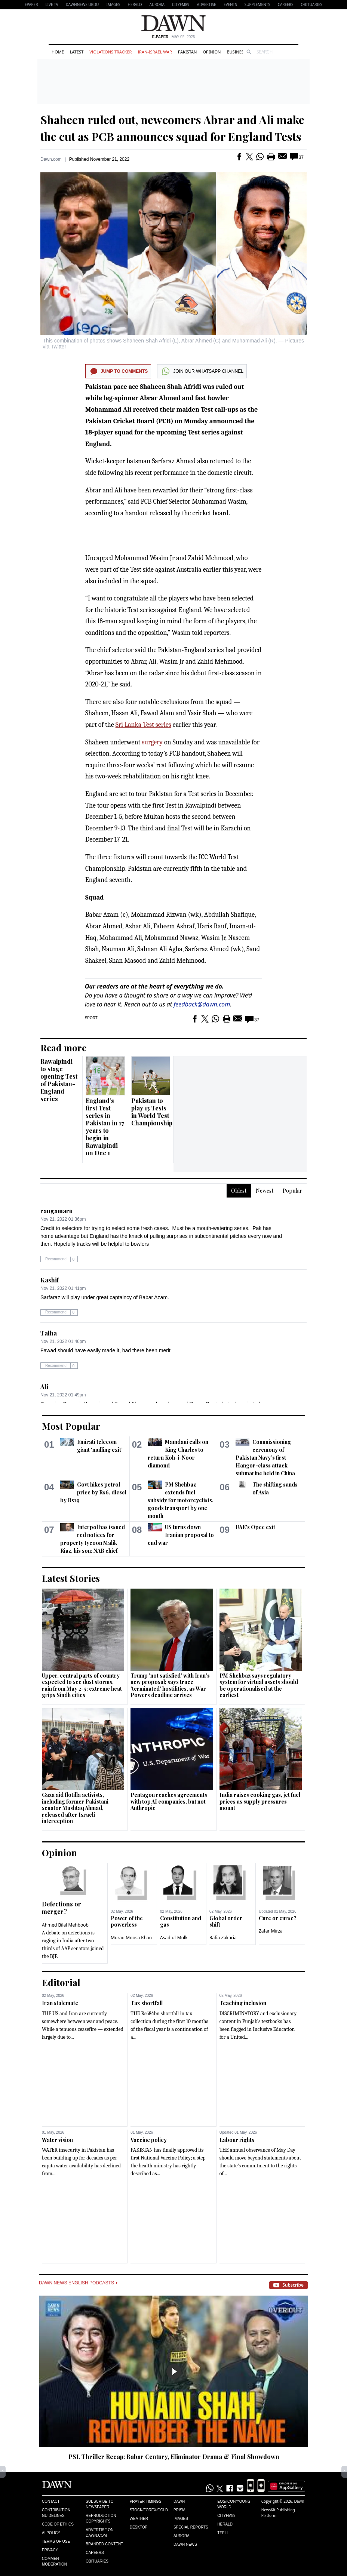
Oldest (238, 1190)
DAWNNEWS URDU (82, 4)
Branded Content (104, 2544)
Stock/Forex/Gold (149, 2510)
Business (236, 52)
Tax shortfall (146, 2003)
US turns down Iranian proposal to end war (181, 1535)
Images (113, 4)
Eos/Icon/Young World (233, 2504)
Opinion (212, 52)
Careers (286, 4)
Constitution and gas (180, 1921)
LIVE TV (51, 4)
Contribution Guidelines (56, 2513)
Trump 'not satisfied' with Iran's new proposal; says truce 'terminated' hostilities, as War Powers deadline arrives (170, 1685)
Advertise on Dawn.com (99, 2532)
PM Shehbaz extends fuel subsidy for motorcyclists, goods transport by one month (181, 1500)
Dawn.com (51, 159)
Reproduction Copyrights (101, 2518)
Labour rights (236, 2139)
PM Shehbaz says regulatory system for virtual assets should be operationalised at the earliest (258, 1685)
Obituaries (311, 4)
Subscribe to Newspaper (99, 2504)
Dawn (179, 2501)
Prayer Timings (146, 2501)
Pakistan (187, 52)
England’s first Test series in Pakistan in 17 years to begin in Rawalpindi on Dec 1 (105, 1127)
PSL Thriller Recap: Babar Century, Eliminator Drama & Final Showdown (173, 2456)
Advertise (206, 4)
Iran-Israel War (155, 52)
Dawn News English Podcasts (78, 2282)
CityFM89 (181, 4)
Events (230, 4)
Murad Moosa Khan (131, 1937)
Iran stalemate (60, 2003)
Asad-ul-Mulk (174, 1937)
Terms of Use (56, 2541)
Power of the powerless (127, 1921)
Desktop (139, 2527)
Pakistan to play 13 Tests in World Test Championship (151, 1112)
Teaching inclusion (242, 2003)
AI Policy (51, 2533)
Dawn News (185, 2544)
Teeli (222, 2533)
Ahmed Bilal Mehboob (65, 1925)
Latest (76, 52)
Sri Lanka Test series (143, 725)
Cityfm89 (226, 2516)
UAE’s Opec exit (255, 1527)
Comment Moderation (54, 2561)
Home (58, 52)
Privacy (50, 2550)
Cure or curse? (278, 1918)
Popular (292, 1190)
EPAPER (31, 4)
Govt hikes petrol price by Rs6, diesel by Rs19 (93, 1492)
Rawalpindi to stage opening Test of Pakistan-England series (58, 1080)
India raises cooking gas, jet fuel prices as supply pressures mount (259, 1801)
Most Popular (71, 1426)
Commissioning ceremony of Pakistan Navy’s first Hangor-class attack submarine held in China (265, 1457)
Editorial (61, 1982)
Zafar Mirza (271, 1931)
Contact (51, 2501)
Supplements (257, 4)
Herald (135, 4)
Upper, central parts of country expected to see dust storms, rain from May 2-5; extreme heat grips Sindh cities (82, 1685)
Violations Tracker (110, 52)
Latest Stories (71, 1578)
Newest (264, 1190)
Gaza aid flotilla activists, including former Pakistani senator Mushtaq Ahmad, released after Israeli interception (75, 1808)
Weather (139, 2519)
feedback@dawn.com (202, 1004)
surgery (152, 742)
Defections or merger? (61, 1907)
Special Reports (191, 2527)
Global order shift (225, 1921)
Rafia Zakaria (223, 1937)
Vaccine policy (148, 2139)
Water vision (57, 2139)
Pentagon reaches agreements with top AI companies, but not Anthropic (168, 1801)
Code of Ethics (58, 2524)
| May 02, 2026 (173, 37)
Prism (179, 2510)
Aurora (157, 4)
